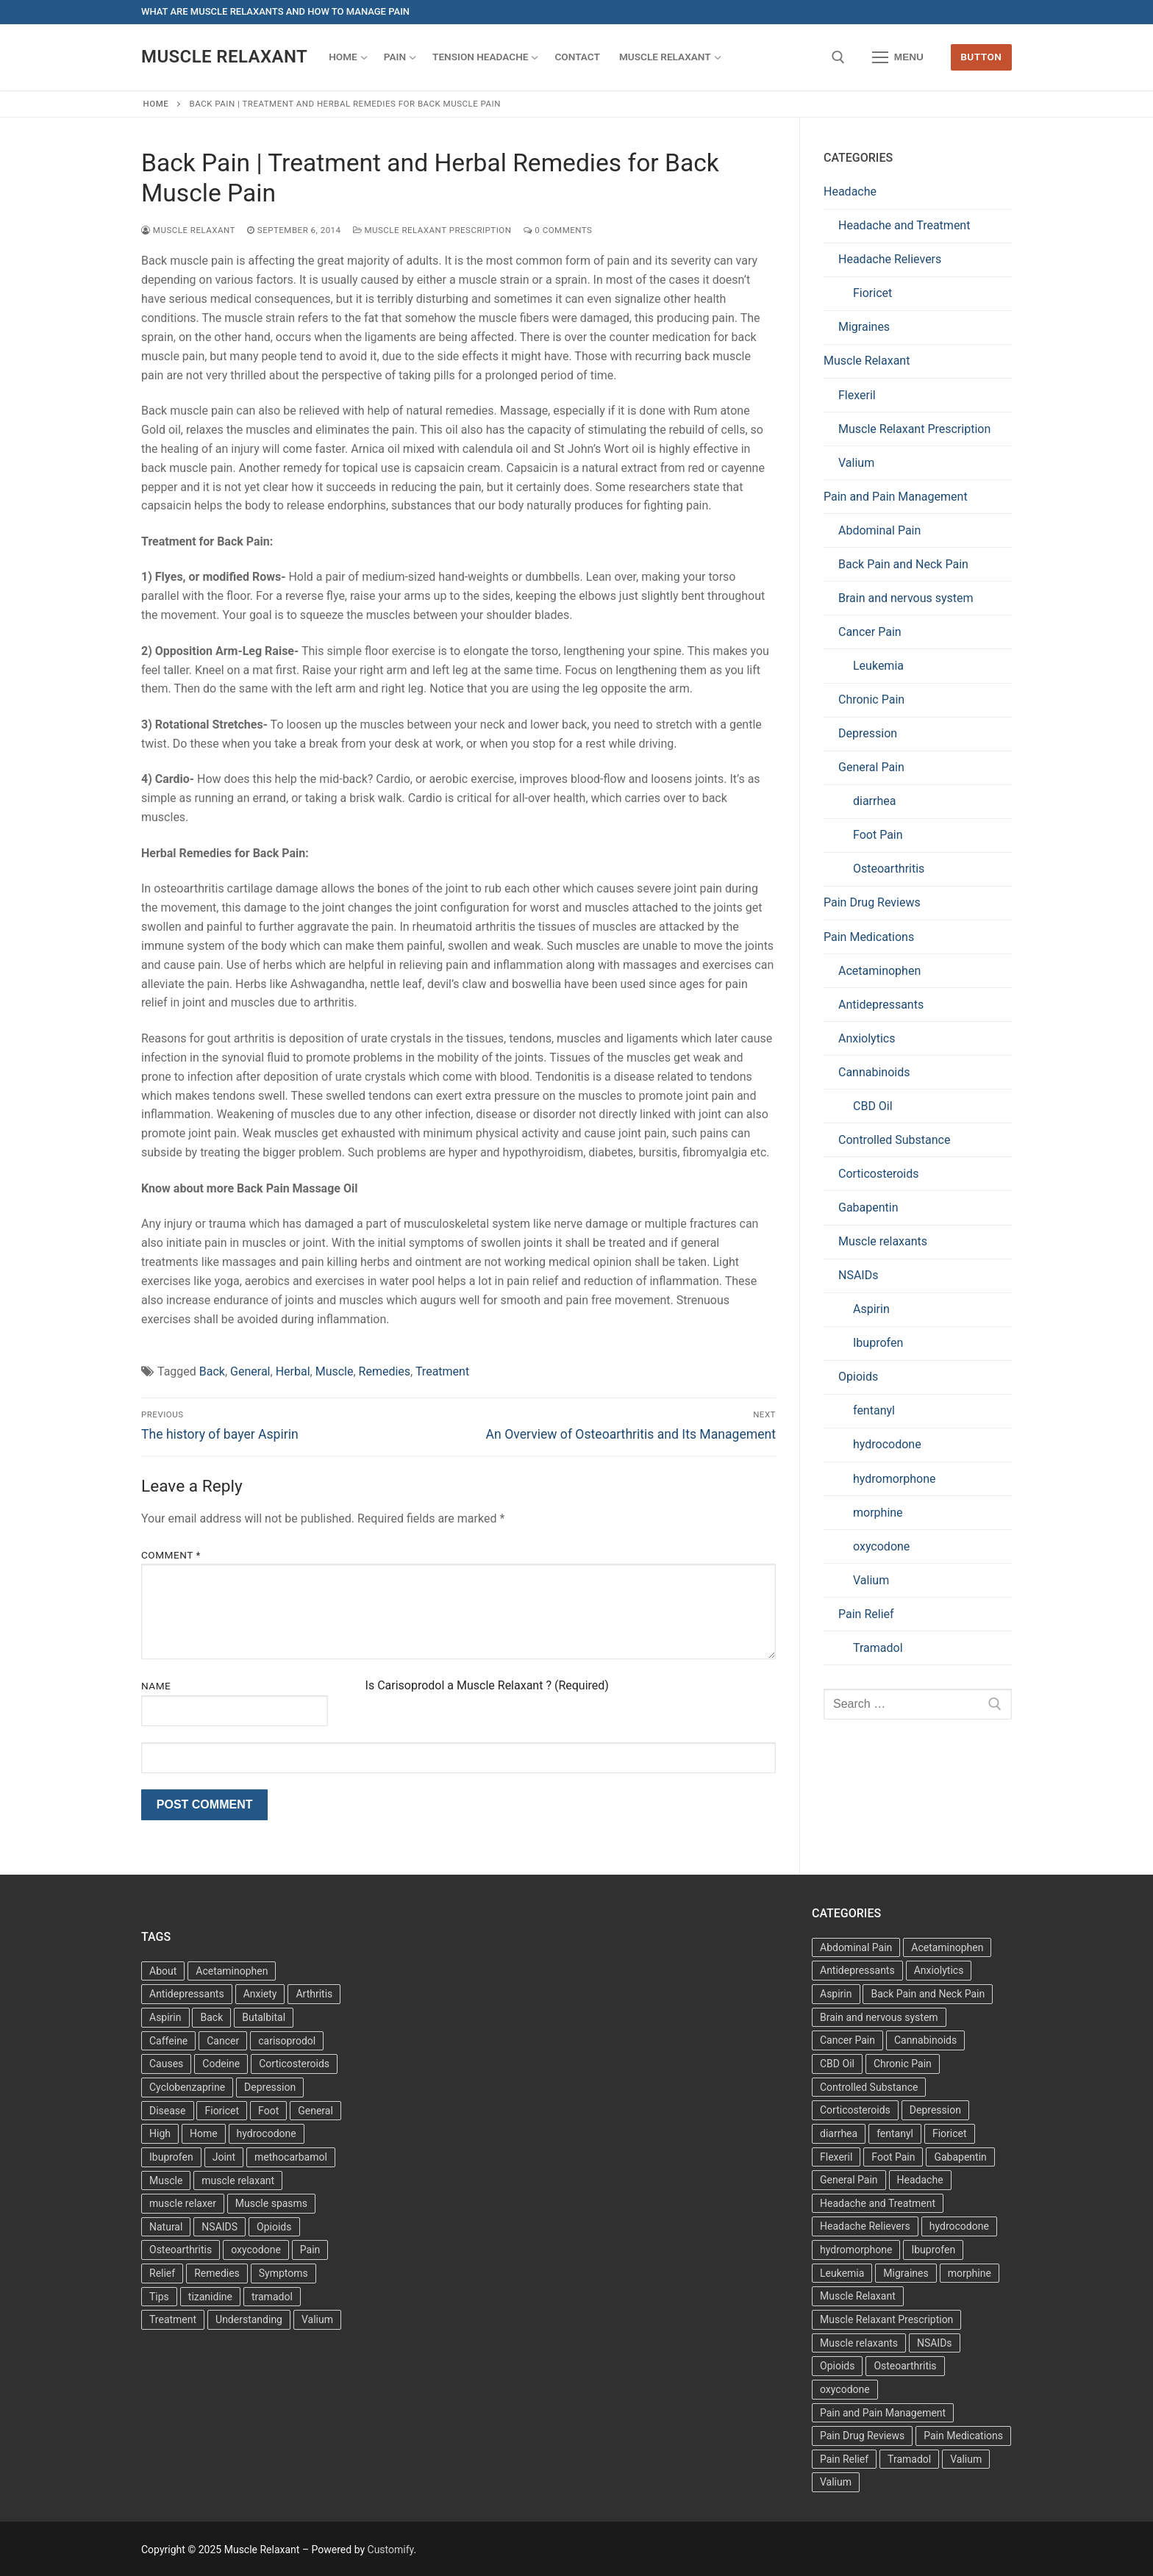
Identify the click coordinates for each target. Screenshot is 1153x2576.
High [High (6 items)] (160, 2133)
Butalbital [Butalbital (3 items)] (263, 2017)
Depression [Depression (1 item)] (935, 2110)
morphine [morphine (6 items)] (969, 2273)
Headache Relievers (889, 259)
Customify (391, 2549)
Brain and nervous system (906, 598)
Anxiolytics (866, 1038)
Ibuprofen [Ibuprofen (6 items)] (171, 2157)
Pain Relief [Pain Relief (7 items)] (844, 2459)
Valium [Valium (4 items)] (317, 2319)
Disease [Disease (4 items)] (167, 2111)
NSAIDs (858, 1275)
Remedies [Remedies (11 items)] (217, 2273)
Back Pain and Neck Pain (903, 564)
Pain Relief (866, 1614)
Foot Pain (878, 835)
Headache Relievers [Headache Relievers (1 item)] (865, 2226)
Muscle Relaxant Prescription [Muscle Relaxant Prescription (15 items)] (886, 2319)
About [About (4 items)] (162, 1971)
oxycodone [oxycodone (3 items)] (256, 2249)
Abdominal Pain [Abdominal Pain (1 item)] (856, 1947)
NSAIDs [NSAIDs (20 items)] (934, 2343)
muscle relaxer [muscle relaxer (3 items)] (182, 2203)
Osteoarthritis (888, 869)
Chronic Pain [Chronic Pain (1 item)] (903, 2063)
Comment (171, 1555)
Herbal (293, 1371)
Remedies (385, 1371)
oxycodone (881, 1546)
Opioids (858, 1377)
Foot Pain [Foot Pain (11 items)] (893, 2157)
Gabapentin (868, 1207)
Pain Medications (869, 937)
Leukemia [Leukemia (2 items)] (842, 2273)
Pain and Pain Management (896, 497)
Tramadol (878, 1648)
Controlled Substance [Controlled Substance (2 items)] (869, 2087)
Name (156, 1686)
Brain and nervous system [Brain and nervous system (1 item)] (879, 2017)
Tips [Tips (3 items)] (159, 2297)
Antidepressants (881, 1005)
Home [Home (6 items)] (204, 2133)
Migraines (864, 327)
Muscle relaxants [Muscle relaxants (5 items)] (859, 2343)
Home (156, 104)
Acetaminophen (879, 971)
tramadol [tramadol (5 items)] (272, 2297)
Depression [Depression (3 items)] (270, 2087)
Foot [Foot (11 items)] (268, 2111)
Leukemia (878, 666)
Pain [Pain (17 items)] (310, 2249)
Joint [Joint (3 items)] (224, 2157)
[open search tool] (838, 57)
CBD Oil (873, 1106)
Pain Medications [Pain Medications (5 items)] (963, 2435)
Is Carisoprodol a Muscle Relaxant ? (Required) (487, 1685)
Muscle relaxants (882, 1241)
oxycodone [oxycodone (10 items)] (845, 2389)
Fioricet (872, 293)
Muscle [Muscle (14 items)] (165, 2180)
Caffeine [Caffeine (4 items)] (168, 2041)
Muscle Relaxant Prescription (432, 230)
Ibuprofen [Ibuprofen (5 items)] (933, 2249)
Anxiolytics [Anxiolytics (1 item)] (939, 1970)
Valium (856, 463)
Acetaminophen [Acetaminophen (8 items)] (232, 1971)
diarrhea (874, 801)
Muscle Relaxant (224, 56)
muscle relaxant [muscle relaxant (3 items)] (237, 2180)
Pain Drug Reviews (872, 902)
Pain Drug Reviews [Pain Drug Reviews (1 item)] (862, 2435)
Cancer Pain (870, 632)
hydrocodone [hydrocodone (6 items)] (959, 2226)
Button (981, 56)
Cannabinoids (874, 1072)
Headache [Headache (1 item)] (920, 2180)
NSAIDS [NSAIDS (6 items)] (219, 2227)
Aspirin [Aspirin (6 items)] (165, 2017)
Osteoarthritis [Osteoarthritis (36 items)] (180, 2249)
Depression (867, 733)
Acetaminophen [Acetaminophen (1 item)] (947, 1947)
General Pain (871, 767)
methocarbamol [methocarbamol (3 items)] (290, 2157)
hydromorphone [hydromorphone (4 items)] (856, 2249)
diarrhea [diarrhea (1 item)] (838, 2133)
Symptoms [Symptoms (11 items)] (283, 2273)
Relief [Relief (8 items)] (162, 2273)
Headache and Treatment (904, 225)
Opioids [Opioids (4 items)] (274, 2227)
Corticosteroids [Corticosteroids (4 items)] (855, 2110)
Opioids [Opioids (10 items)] (837, 2366)
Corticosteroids (878, 1174)
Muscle (334, 1371)
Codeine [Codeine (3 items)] (221, 2063)
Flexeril (857, 395)
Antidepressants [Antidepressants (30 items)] (857, 1970)
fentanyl (874, 1410)
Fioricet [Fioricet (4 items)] (221, 2111)
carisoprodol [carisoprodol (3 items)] (286, 2041)
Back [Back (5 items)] (211, 2017)
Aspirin (871, 1309)
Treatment (442, 1371)
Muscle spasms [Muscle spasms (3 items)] (271, 2203)
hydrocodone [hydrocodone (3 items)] (266, 2133)
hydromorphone (894, 1479)
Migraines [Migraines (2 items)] (905, 2273)
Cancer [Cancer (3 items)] (223, 2041)
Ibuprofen (878, 1343)
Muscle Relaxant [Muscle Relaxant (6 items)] (858, 2296)
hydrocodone (887, 1444)
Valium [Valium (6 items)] (966, 2459)
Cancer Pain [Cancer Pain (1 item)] (847, 2040)
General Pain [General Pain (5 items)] (849, 2180)
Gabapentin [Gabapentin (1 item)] (960, 2157)
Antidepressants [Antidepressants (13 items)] (186, 1994)
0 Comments (558, 230)
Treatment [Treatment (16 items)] (172, 2319)
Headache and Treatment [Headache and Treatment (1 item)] (877, 2203)
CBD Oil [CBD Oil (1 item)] (837, 2063)
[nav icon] (898, 57)
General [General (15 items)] (315, 2111)
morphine (878, 1513)
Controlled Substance (894, 1140)
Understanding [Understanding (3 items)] (248, 2319)
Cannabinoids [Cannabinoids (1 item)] (925, 2040)
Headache (850, 191)
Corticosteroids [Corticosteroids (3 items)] (294, 2063)
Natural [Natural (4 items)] (165, 2227)
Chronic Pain (871, 699)
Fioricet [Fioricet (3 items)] (949, 2133)
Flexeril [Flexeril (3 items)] (836, 2157)
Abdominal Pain (879, 530)
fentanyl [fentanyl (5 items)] (895, 2133)
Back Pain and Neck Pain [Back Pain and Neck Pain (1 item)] (928, 1994)
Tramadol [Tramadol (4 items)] (909, 2459)
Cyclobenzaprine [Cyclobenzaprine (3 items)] (187, 2087)
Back (212, 1371)
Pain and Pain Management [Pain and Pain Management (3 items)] (883, 2413)
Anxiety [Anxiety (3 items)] (260, 1994)
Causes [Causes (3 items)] (166, 2063)
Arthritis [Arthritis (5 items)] (314, 1994)
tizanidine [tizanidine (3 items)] (210, 2297)
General (250, 1371)
